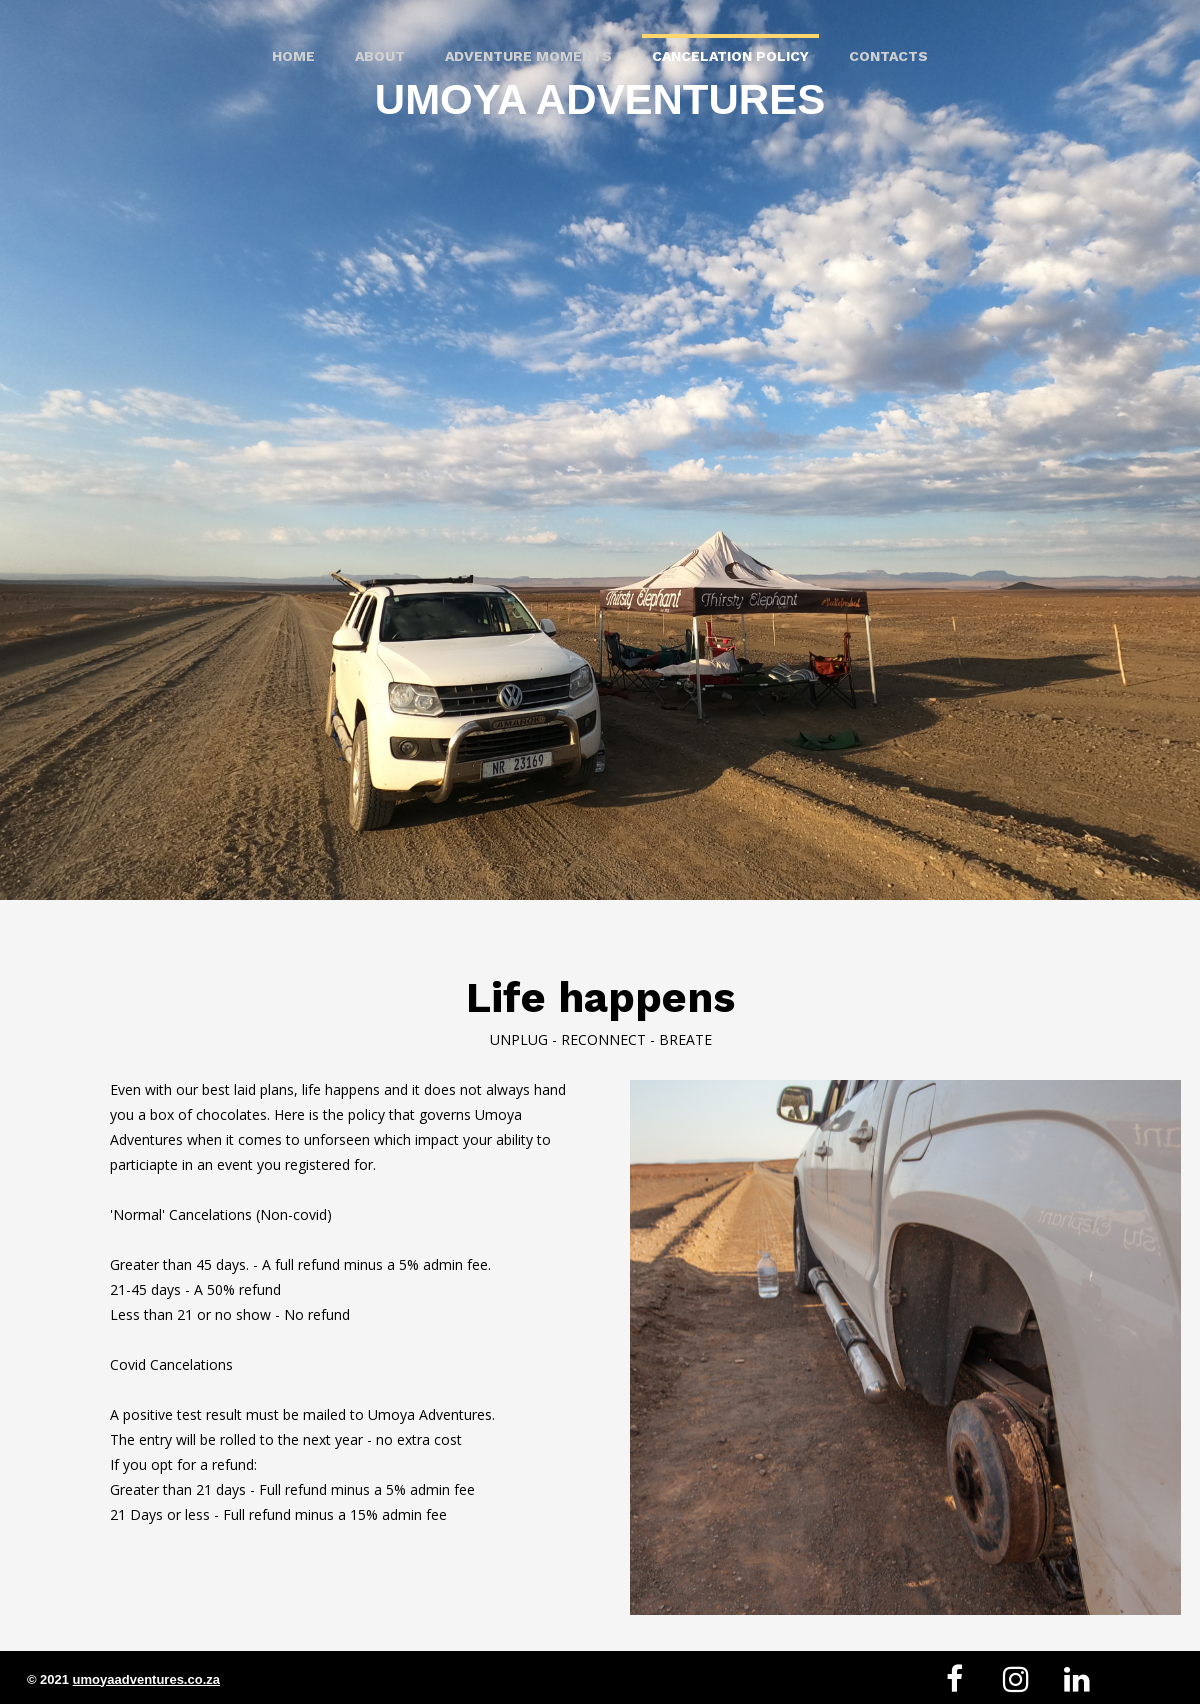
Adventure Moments (528, 56)
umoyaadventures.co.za (146, 1679)
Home (293, 56)
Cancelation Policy (730, 56)
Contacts (888, 56)
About (380, 56)
